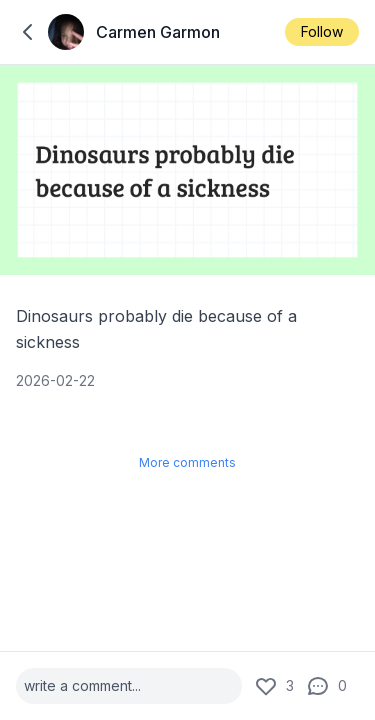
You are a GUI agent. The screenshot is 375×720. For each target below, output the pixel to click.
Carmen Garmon (158, 32)
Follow (322, 31)
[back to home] (28, 32)
